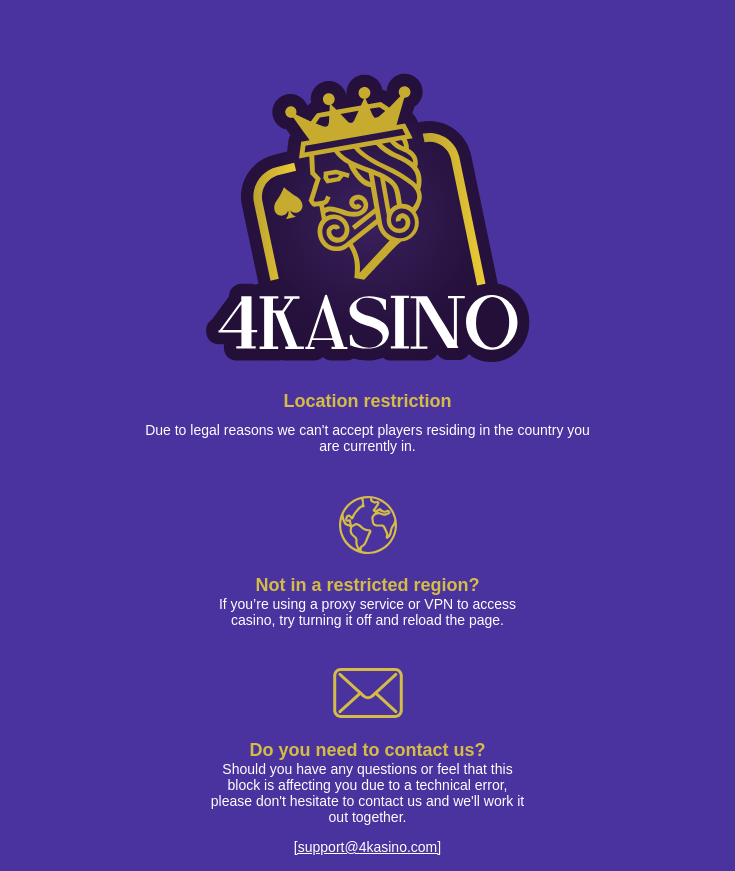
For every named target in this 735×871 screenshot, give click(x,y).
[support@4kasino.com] (367, 847)
